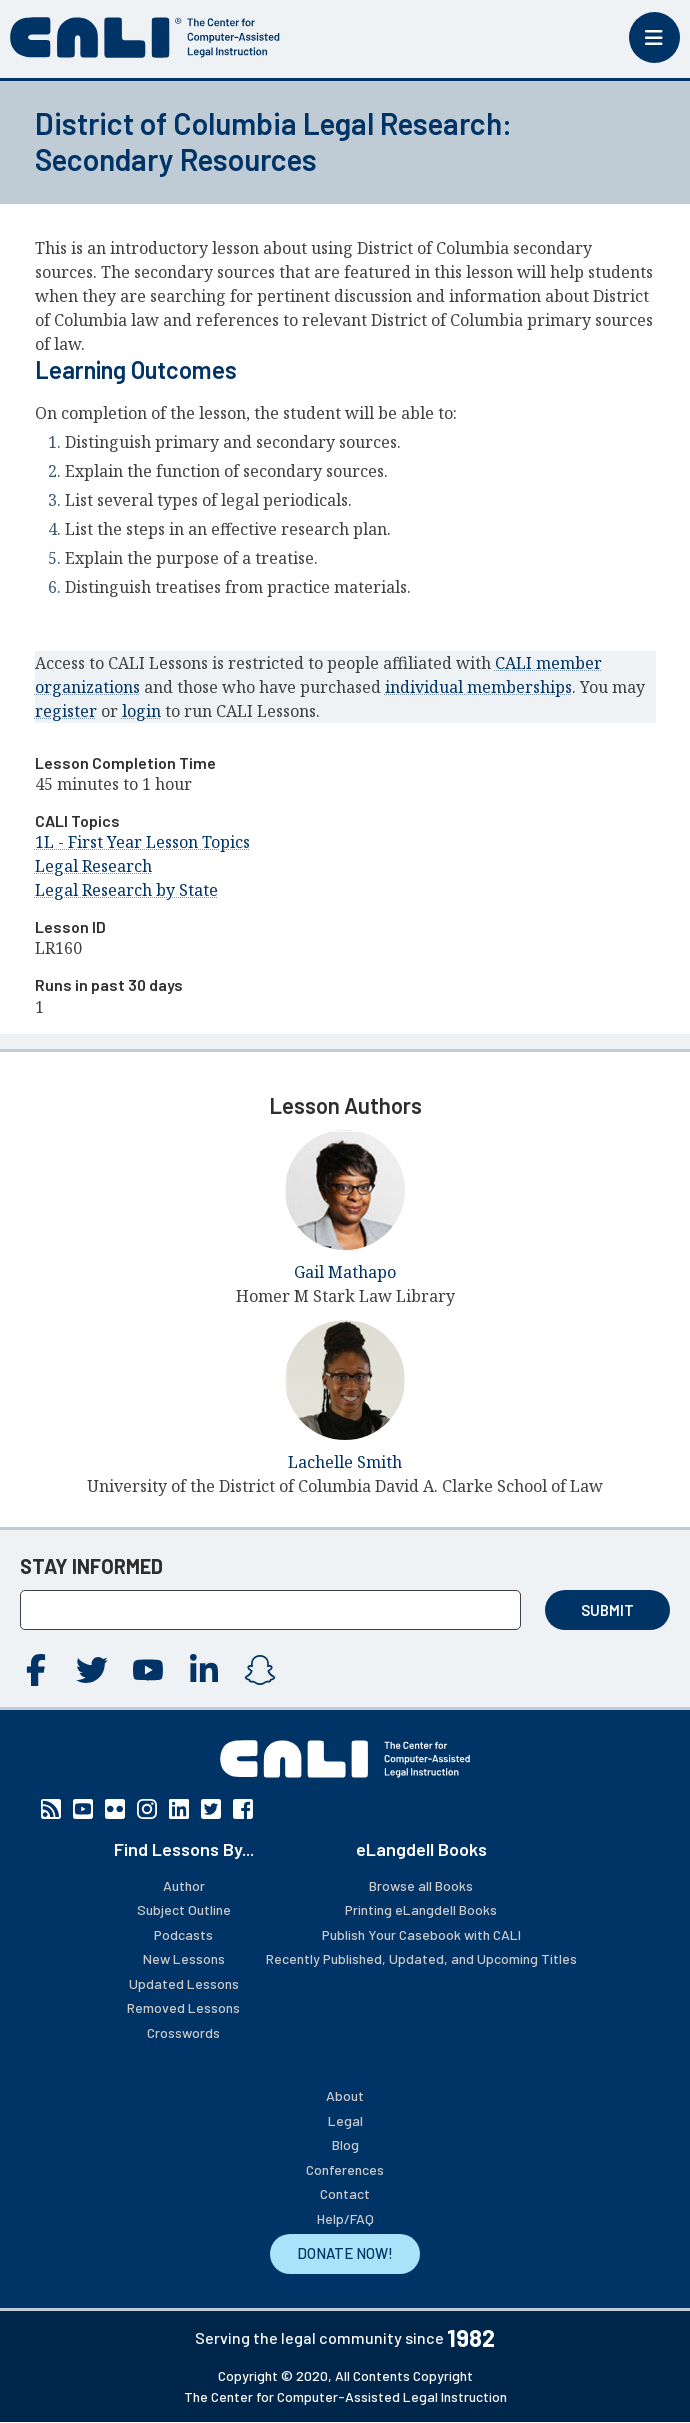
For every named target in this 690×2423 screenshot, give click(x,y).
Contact (345, 2193)
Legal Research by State (126, 890)
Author (184, 1885)
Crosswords (183, 2032)
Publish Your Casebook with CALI (421, 1934)
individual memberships (478, 687)
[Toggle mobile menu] (654, 37)
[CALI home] (145, 37)
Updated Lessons (184, 1983)
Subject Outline (184, 1909)
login (141, 711)
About (345, 2095)
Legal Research (93, 866)
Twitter (92, 1670)
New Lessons (184, 1958)
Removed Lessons (183, 2007)
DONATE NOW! (345, 2253)
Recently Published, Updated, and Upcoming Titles (421, 1958)
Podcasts (183, 1934)
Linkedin (204, 1670)
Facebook (36, 1670)
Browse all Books (421, 1885)
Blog (345, 2144)
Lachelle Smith (345, 1462)
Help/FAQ (345, 2218)
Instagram (260, 1670)
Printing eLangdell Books (421, 1909)
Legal (345, 2120)
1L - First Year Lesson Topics (142, 842)
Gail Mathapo (345, 1272)
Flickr (115, 1809)
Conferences (345, 2169)
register (66, 711)
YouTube (148, 1670)
